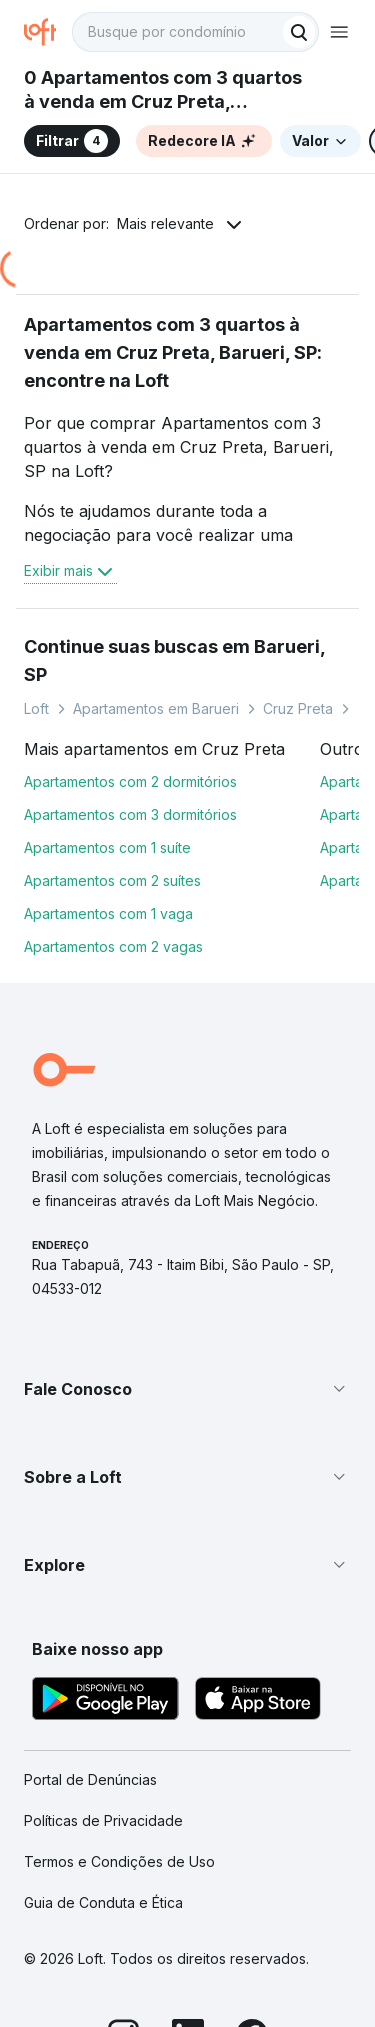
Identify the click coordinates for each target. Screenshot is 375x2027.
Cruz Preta (298, 708)
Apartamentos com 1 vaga (108, 913)
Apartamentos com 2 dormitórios (130, 781)
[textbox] (195, 32)
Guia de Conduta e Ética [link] (103, 1902)
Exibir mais (70, 571)
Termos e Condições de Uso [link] (119, 1861)
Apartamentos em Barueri (156, 708)
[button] (187, 1389)
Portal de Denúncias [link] (90, 1779)
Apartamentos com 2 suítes (112, 880)
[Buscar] (299, 32)
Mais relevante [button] (165, 223)
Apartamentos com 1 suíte (107, 847)
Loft (36, 708)
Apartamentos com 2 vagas (113, 946)
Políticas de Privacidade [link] (103, 1820)
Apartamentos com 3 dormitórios (130, 814)
